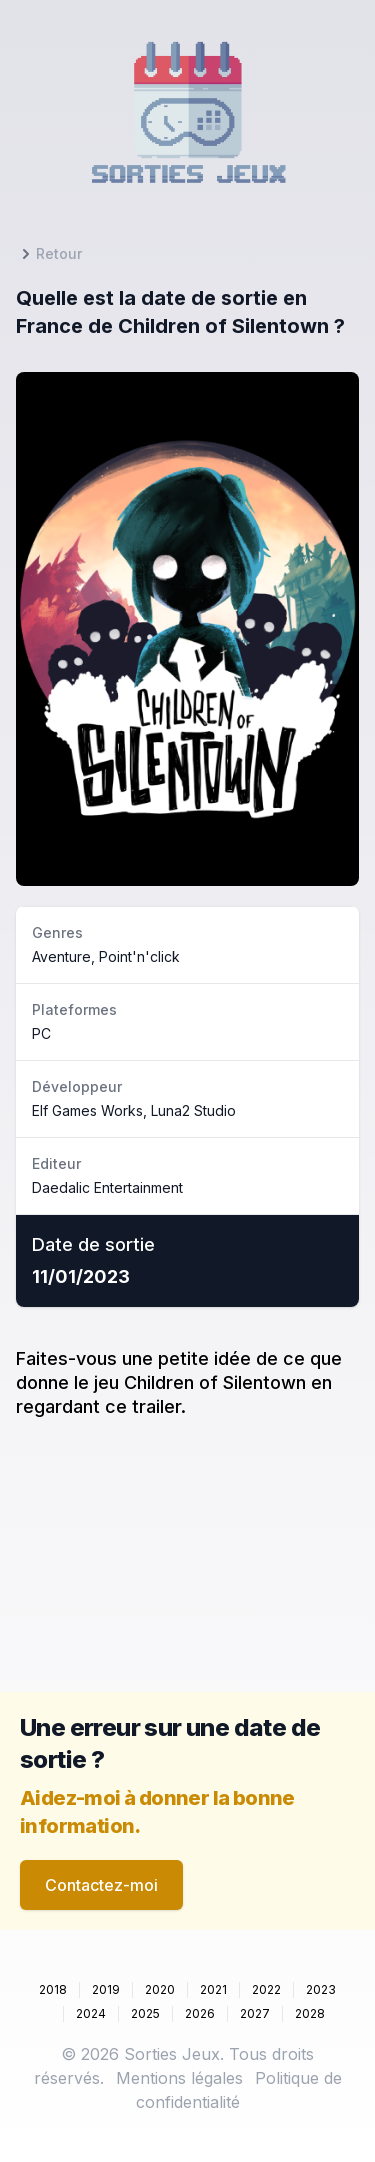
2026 (200, 2013)
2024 (91, 2013)
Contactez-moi (101, 1885)
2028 (310, 2013)
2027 (255, 2013)
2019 (106, 1989)
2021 (213, 1989)
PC (41, 1033)
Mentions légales (179, 2078)
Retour (49, 254)
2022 (266, 1989)
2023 (321, 1989)
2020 (160, 1989)
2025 (145, 2013)
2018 (53, 1989)
